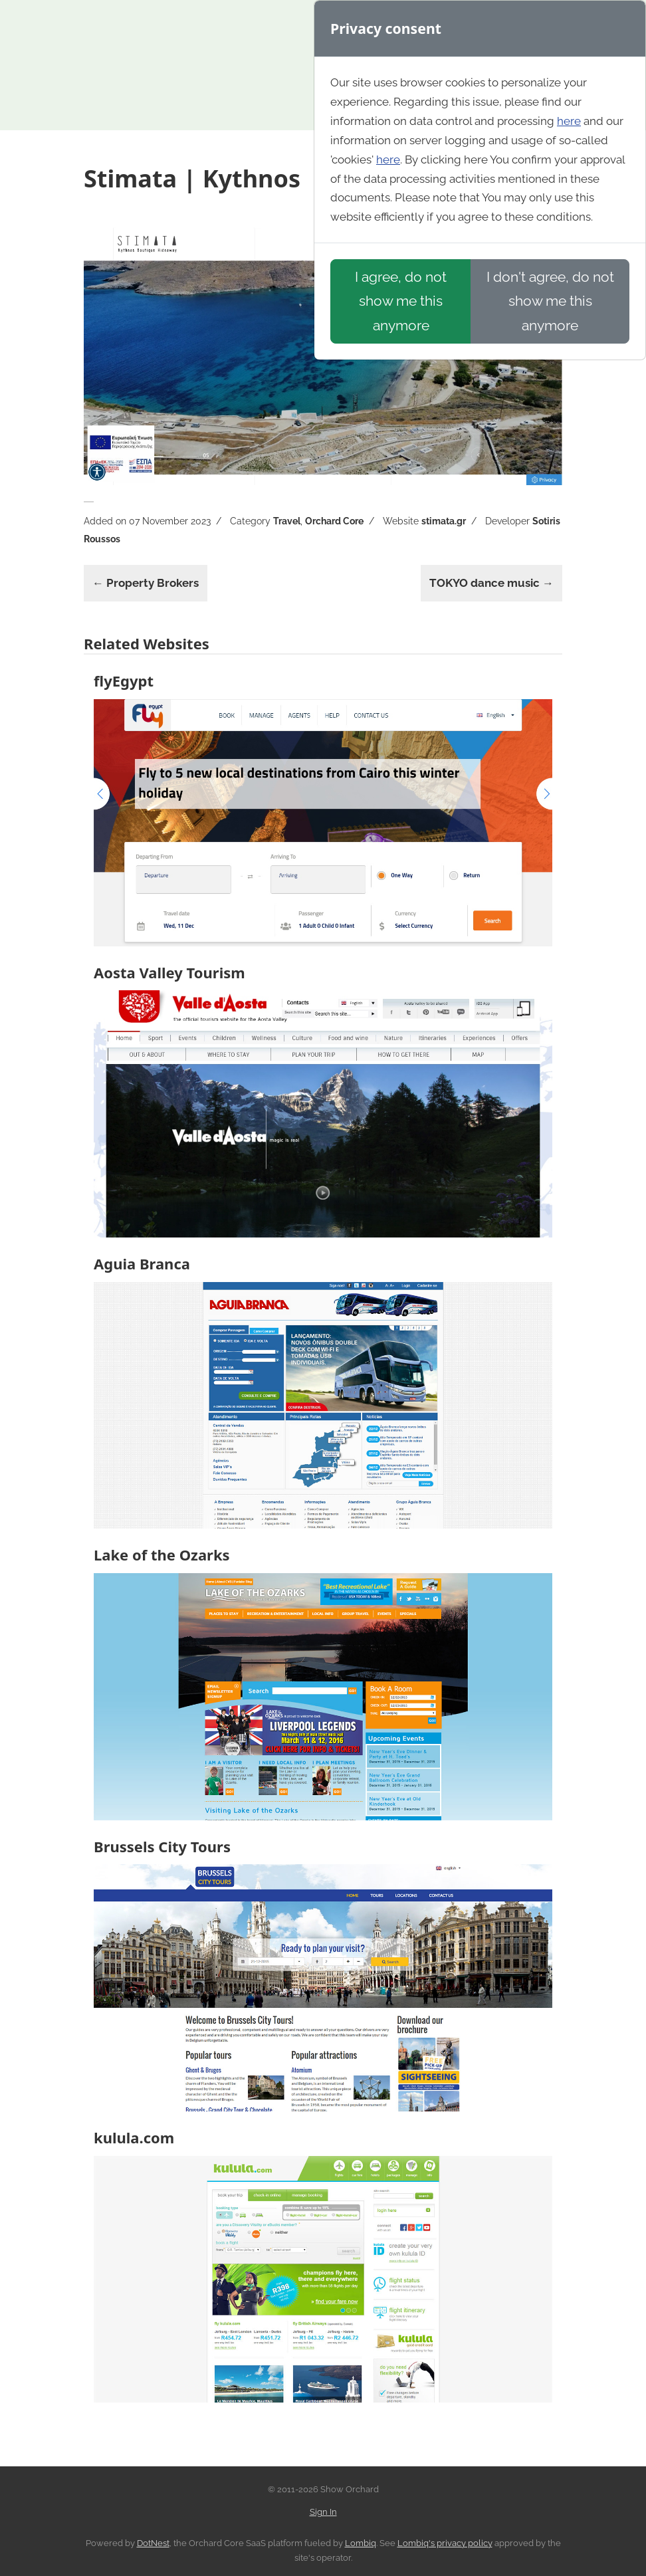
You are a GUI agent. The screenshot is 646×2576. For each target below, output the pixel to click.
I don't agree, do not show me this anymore (550, 300)
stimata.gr (443, 521)
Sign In (323, 2512)
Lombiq (360, 2543)
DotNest (153, 2543)
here (569, 121)
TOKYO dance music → (491, 583)
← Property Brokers (145, 583)
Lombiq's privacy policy (444, 2543)
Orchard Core (334, 521)
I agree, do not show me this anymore (401, 300)
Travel (286, 521)
